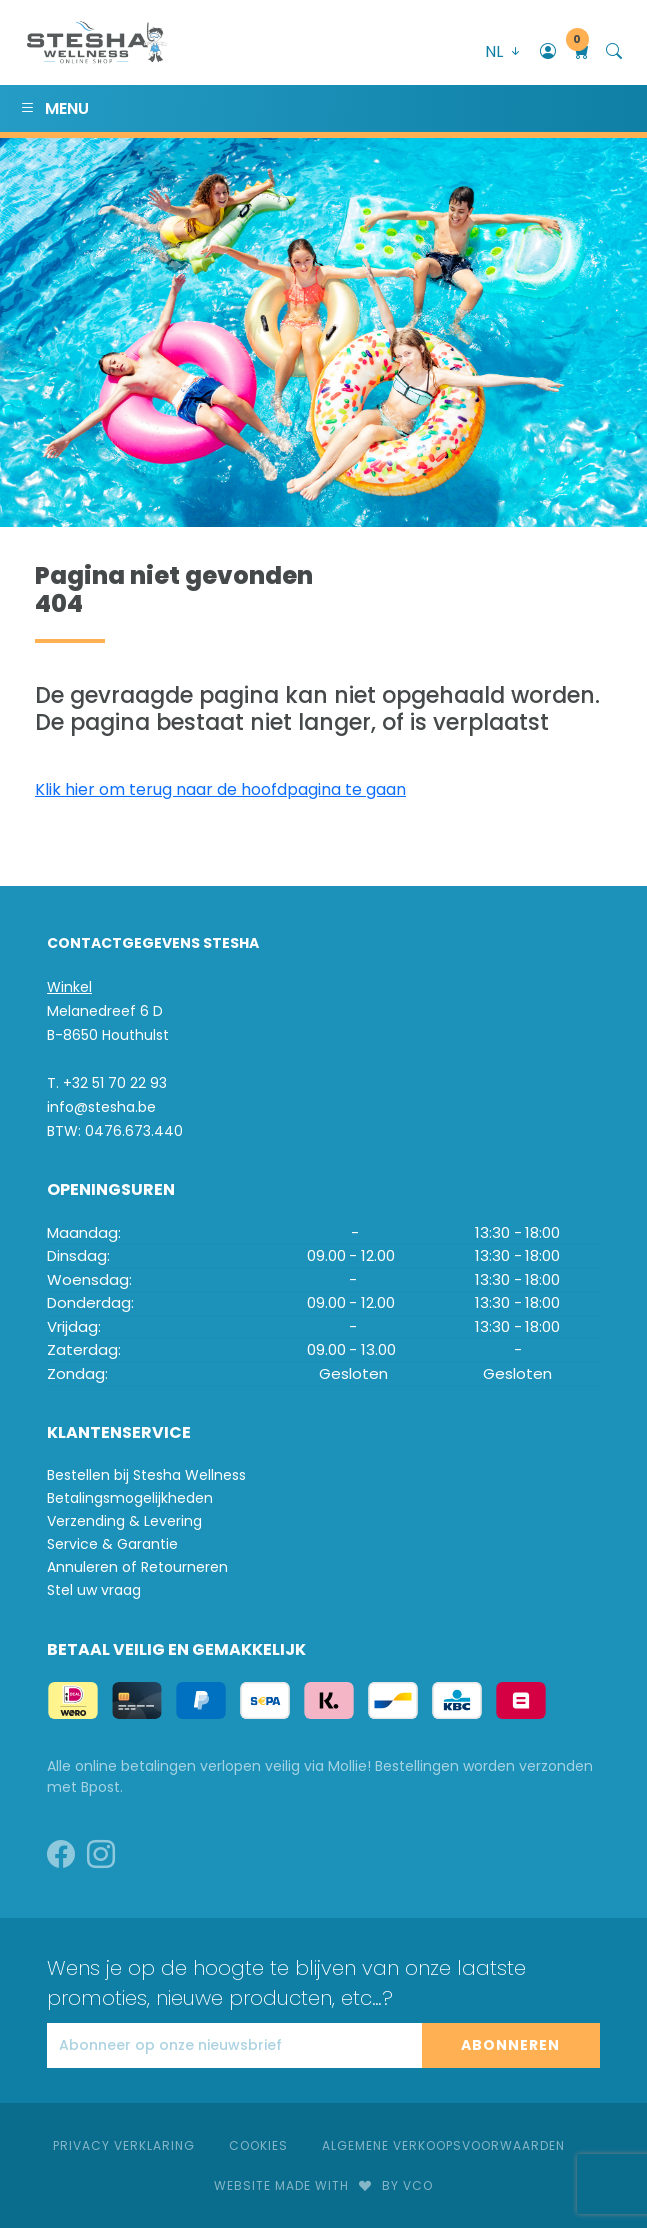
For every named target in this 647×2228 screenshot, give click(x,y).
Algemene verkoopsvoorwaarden (443, 2145)
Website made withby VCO (323, 2185)
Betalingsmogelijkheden (130, 1498)
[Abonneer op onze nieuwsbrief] (234, 2045)
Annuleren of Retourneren (137, 1567)
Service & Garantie (112, 1544)
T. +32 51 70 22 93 (107, 1083)
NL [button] (504, 51)
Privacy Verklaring (124, 2145)
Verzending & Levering (124, 1521)
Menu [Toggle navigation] (54, 108)
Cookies (258, 2145)
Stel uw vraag (94, 1590)
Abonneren (510, 2045)
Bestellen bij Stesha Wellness (146, 1475)
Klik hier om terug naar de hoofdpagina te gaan (220, 789)
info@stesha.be (101, 1107)
